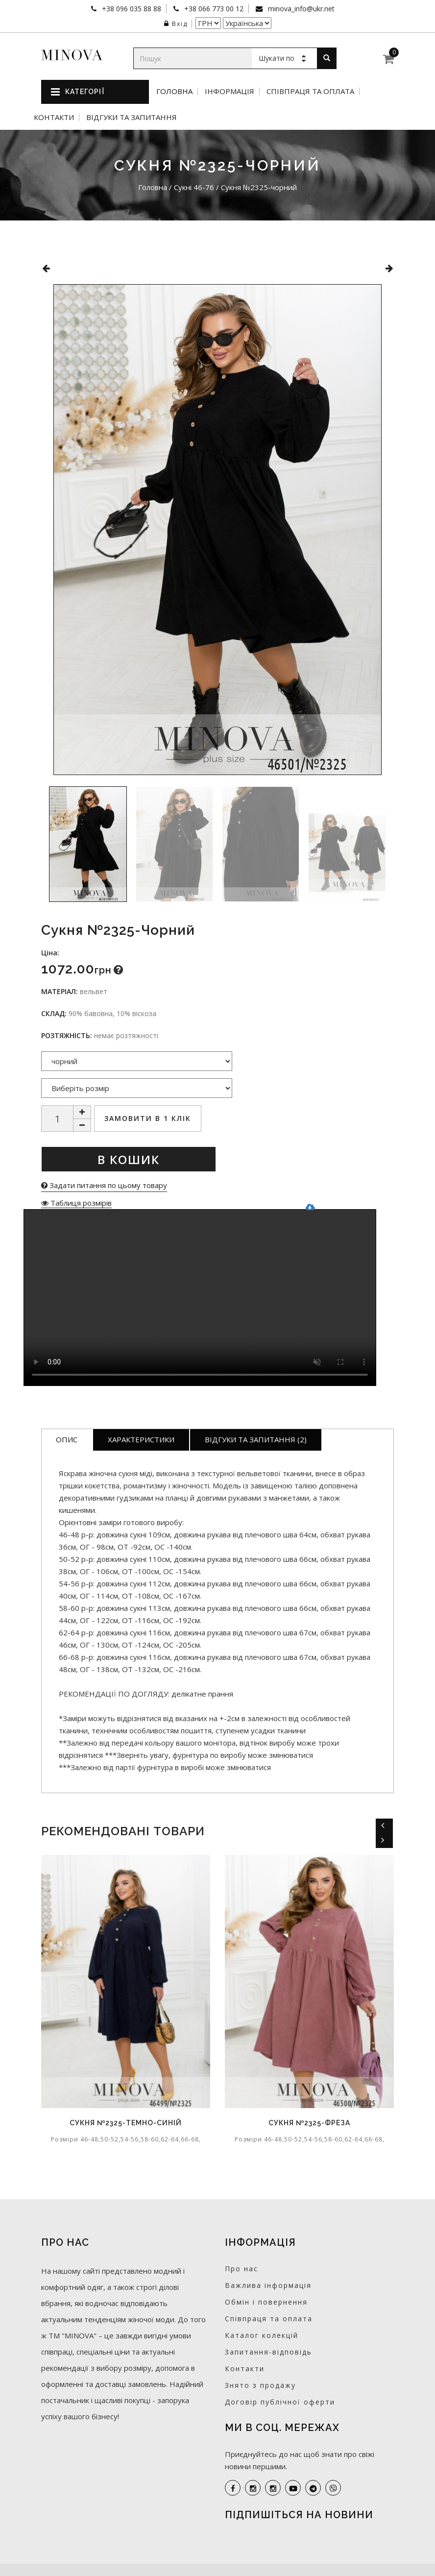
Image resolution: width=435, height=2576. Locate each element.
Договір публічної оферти (280, 2401)
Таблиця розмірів (76, 1203)
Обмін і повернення (266, 2302)
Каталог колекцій (261, 2335)
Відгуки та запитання (131, 117)
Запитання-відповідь (268, 2352)
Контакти (54, 117)
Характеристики (141, 1439)
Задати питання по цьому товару (104, 1185)
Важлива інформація (268, 2285)
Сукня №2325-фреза (309, 2123)
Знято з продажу (260, 2385)
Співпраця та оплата (310, 91)
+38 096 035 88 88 (130, 8)
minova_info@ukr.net (300, 8)
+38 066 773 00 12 (212, 8)
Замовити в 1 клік (147, 1118)
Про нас (241, 2268)
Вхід (176, 24)
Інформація (229, 91)
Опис (66, 1439)
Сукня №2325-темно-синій (126, 2123)
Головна (174, 91)
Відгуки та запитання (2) (256, 1439)
